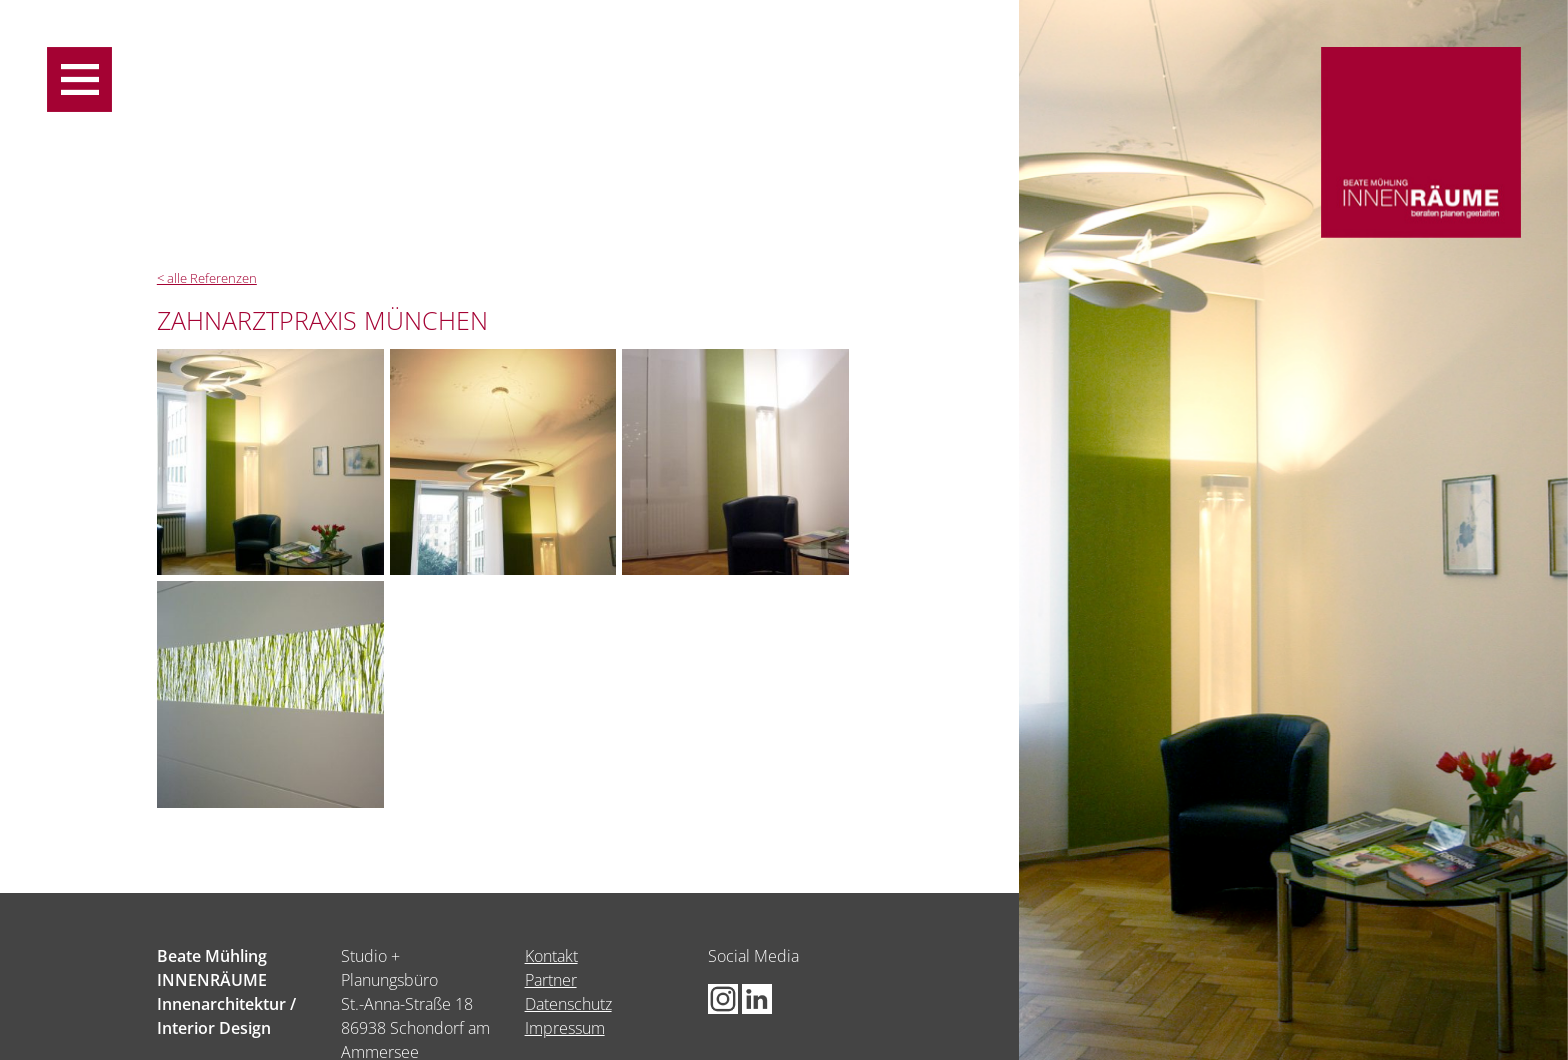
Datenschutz (568, 1004)
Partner (551, 980)
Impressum (565, 1028)
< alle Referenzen (207, 278)
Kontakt (551, 956)
